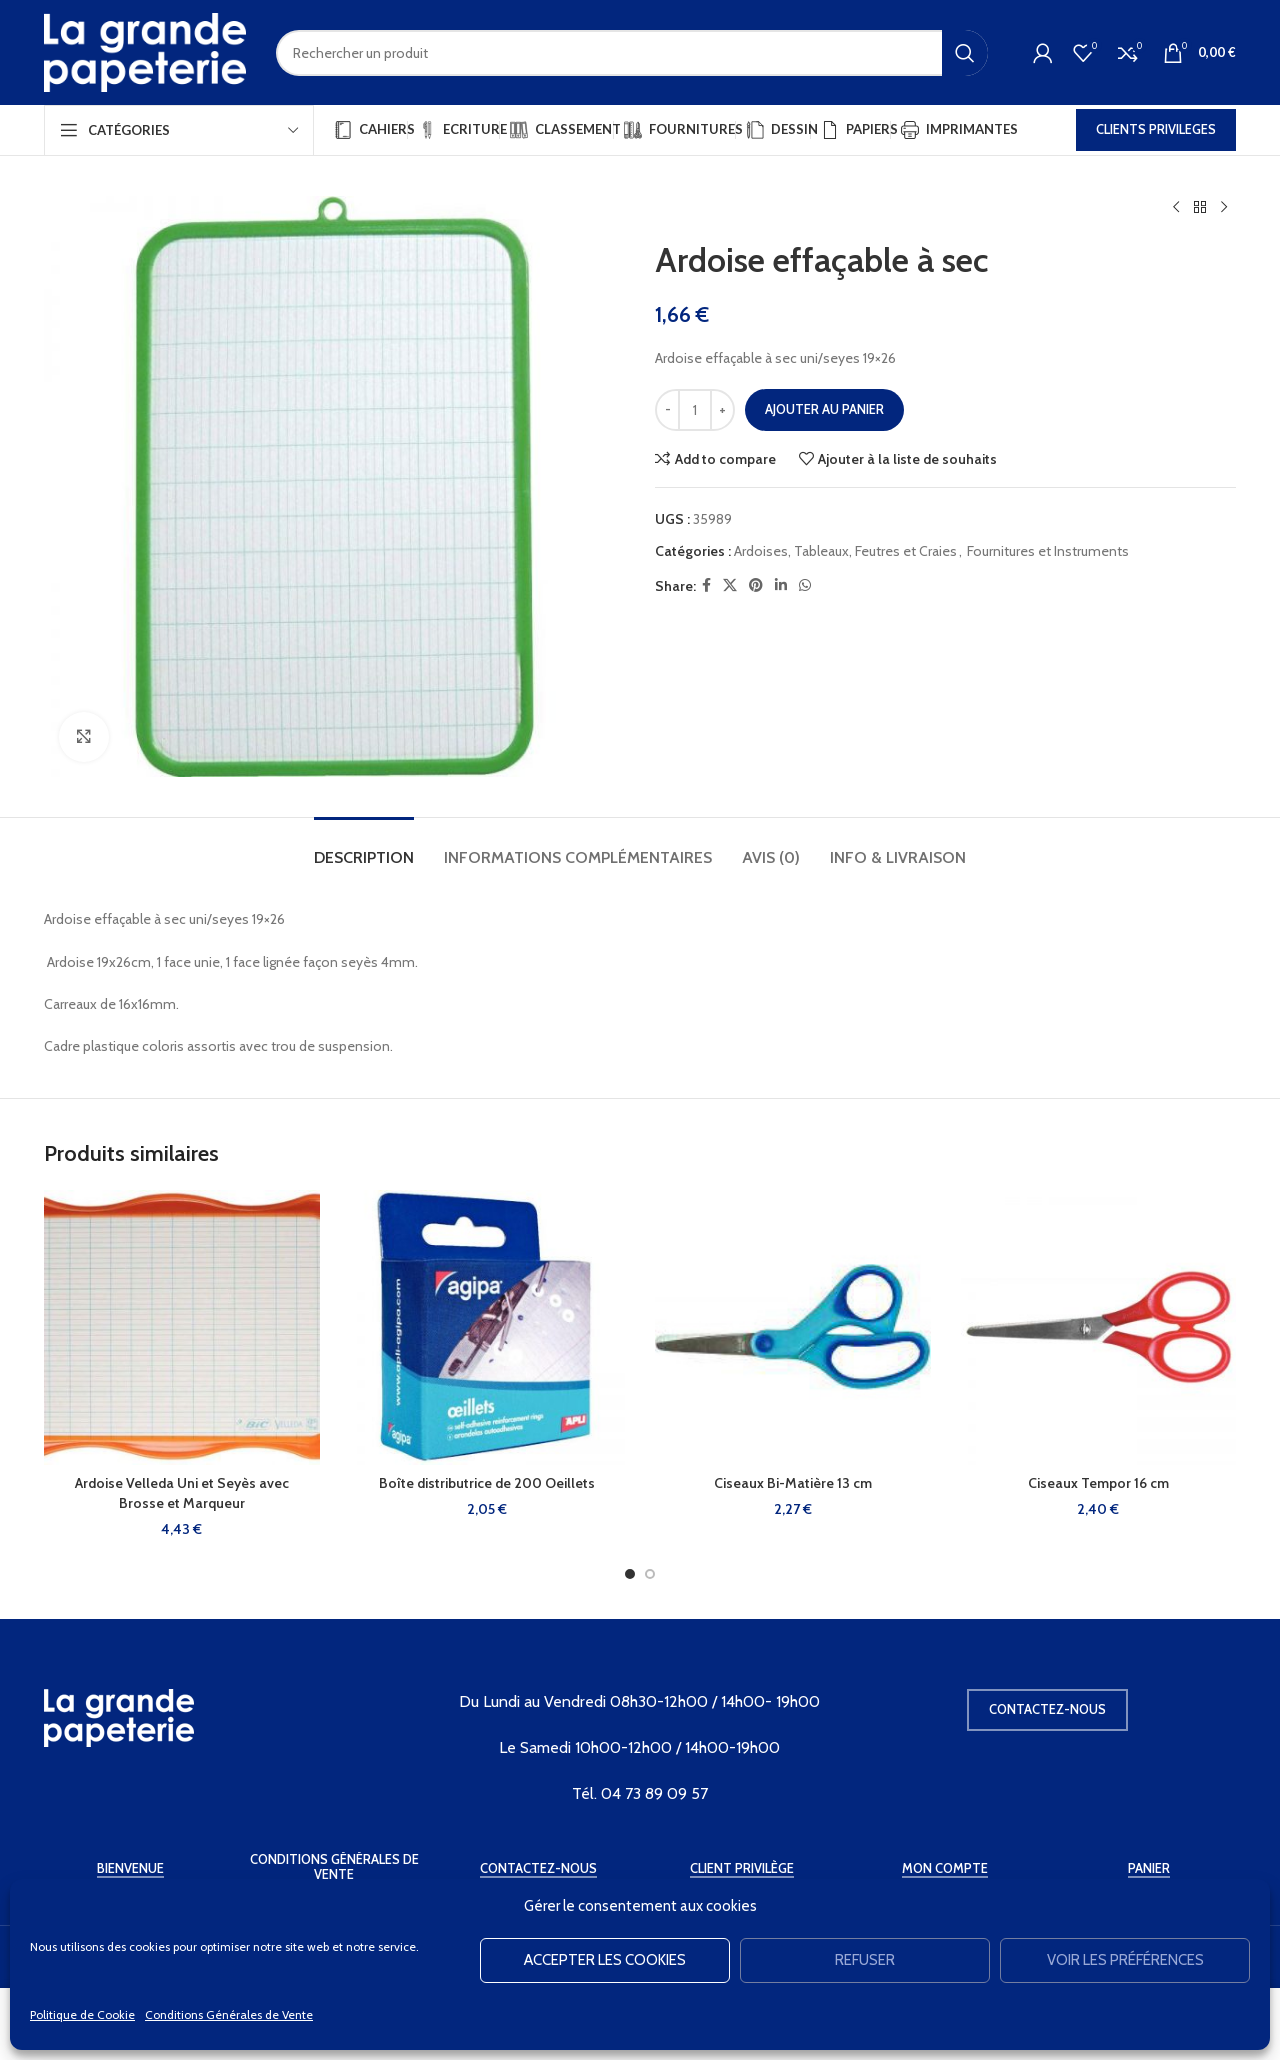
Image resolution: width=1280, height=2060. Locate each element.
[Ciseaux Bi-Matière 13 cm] (793, 1328)
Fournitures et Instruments (1048, 551)
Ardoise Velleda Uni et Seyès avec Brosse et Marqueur (182, 1493)
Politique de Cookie (82, 2014)
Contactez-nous (1047, 1709)
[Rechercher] (632, 53)
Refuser (865, 1960)
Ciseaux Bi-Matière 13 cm (793, 1483)
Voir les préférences (1125, 1960)
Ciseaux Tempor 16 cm (1098, 1483)
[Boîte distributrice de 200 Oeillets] (488, 1328)
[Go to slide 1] (630, 1574)
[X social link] (730, 585)
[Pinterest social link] (756, 585)
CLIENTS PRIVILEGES (1156, 129)
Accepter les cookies (605, 1960)
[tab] (364, 847)
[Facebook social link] (706, 585)
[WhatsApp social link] (805, 585)
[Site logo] (145, 51)
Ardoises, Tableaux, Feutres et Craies (845, 551)
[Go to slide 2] (650, 1574)
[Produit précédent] (1176, 208)
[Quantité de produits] (695, 410)
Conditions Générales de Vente (229, 2014)
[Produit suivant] (1224, 208)
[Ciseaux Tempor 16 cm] (1099, 1328)
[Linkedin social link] (781, 585)
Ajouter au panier (824, 409)
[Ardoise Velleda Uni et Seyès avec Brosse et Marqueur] (182, 1328)
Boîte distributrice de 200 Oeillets (487, 1483)
